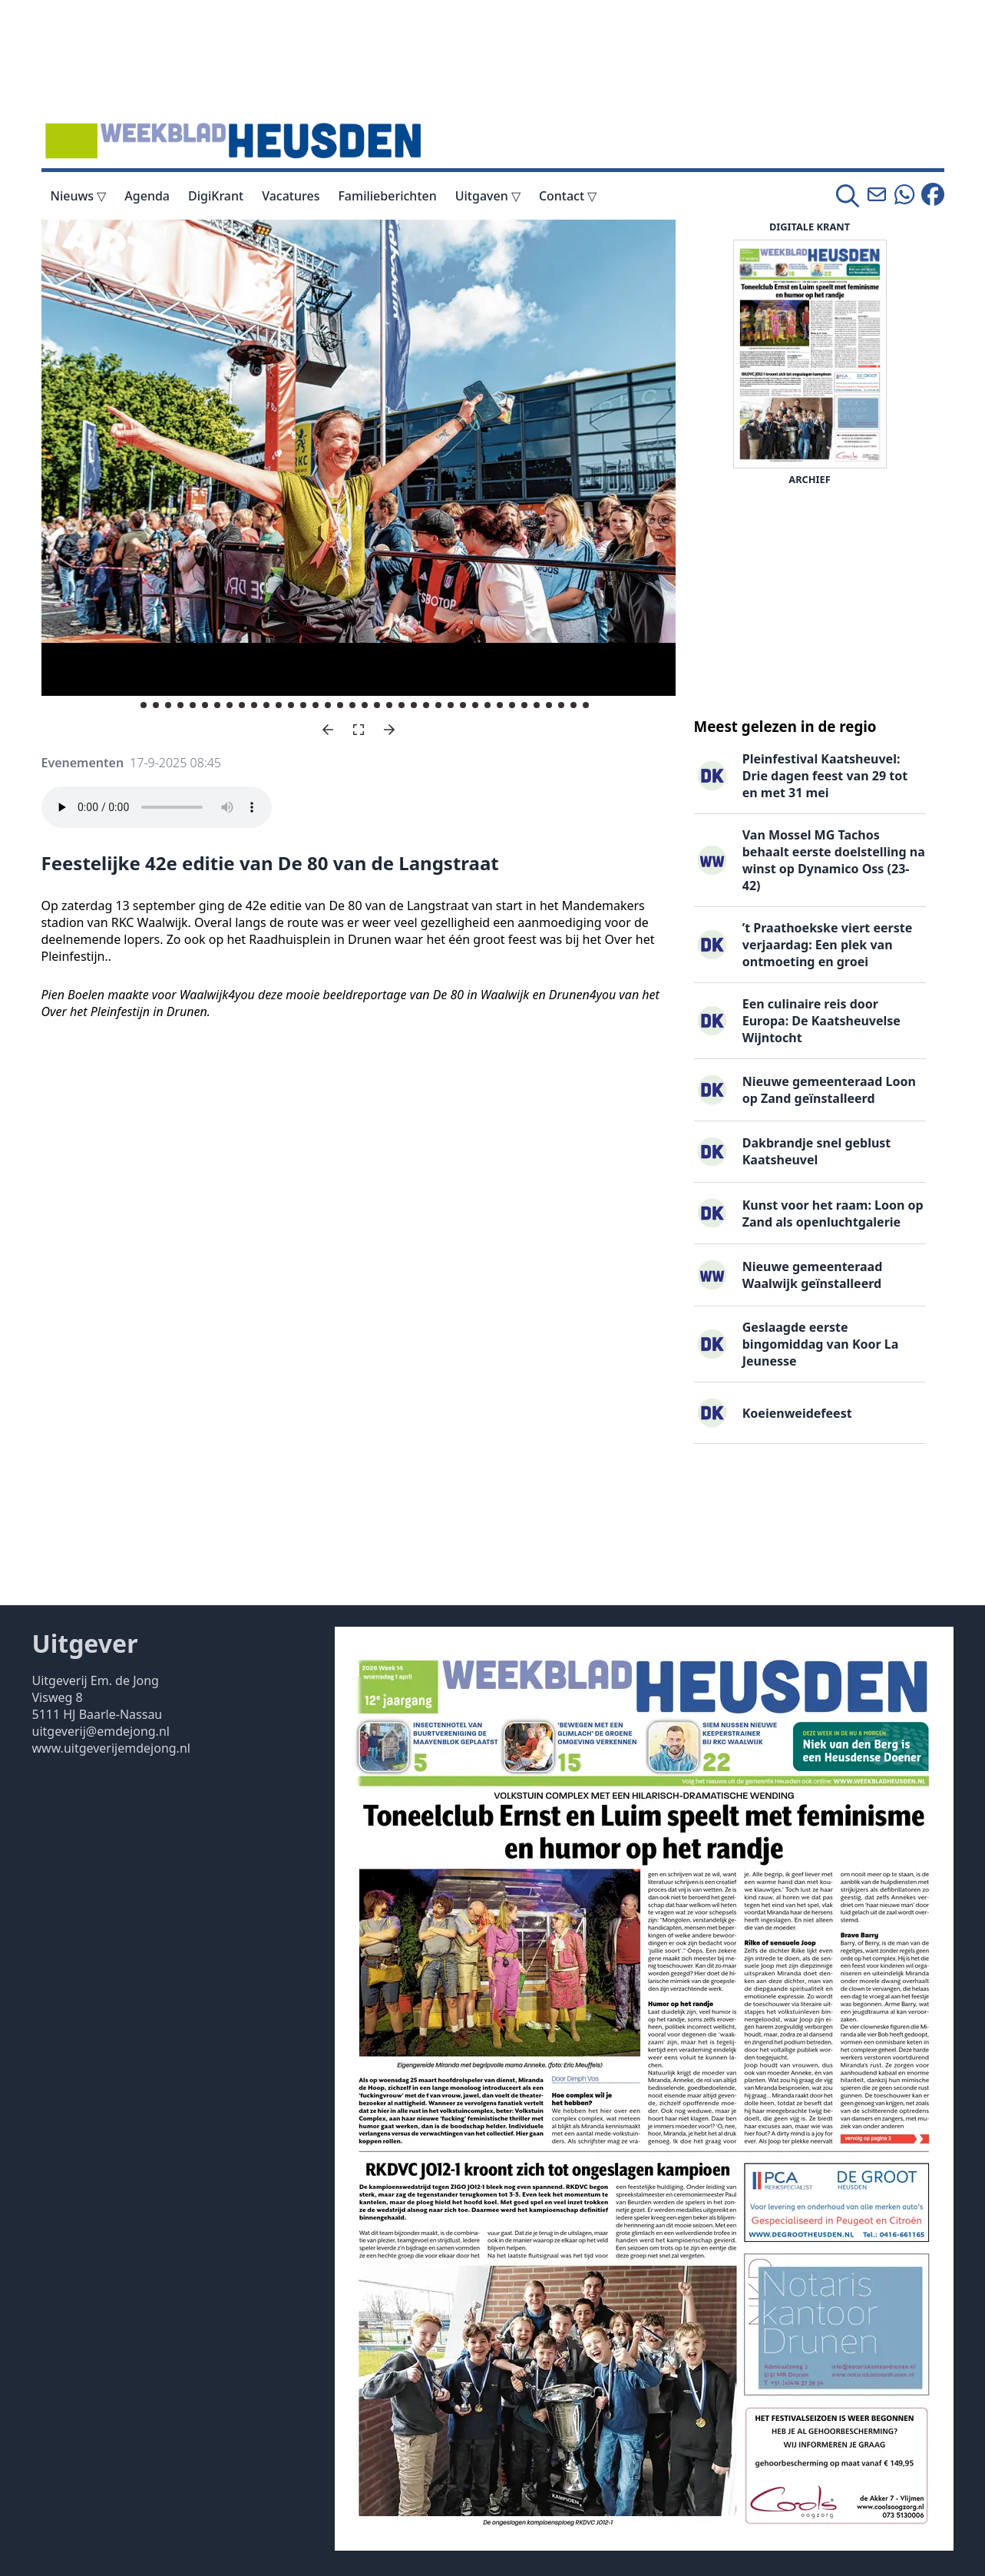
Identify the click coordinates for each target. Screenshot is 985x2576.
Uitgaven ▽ (488, 195)
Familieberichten (387, 195)
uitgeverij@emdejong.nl (101, 1731)
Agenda (147, 195)
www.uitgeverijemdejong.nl (111, 1748)
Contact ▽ (568, 195)
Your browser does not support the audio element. (156, 807)
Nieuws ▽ (79, 195)
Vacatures (290, 195)
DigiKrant (215, 195)
